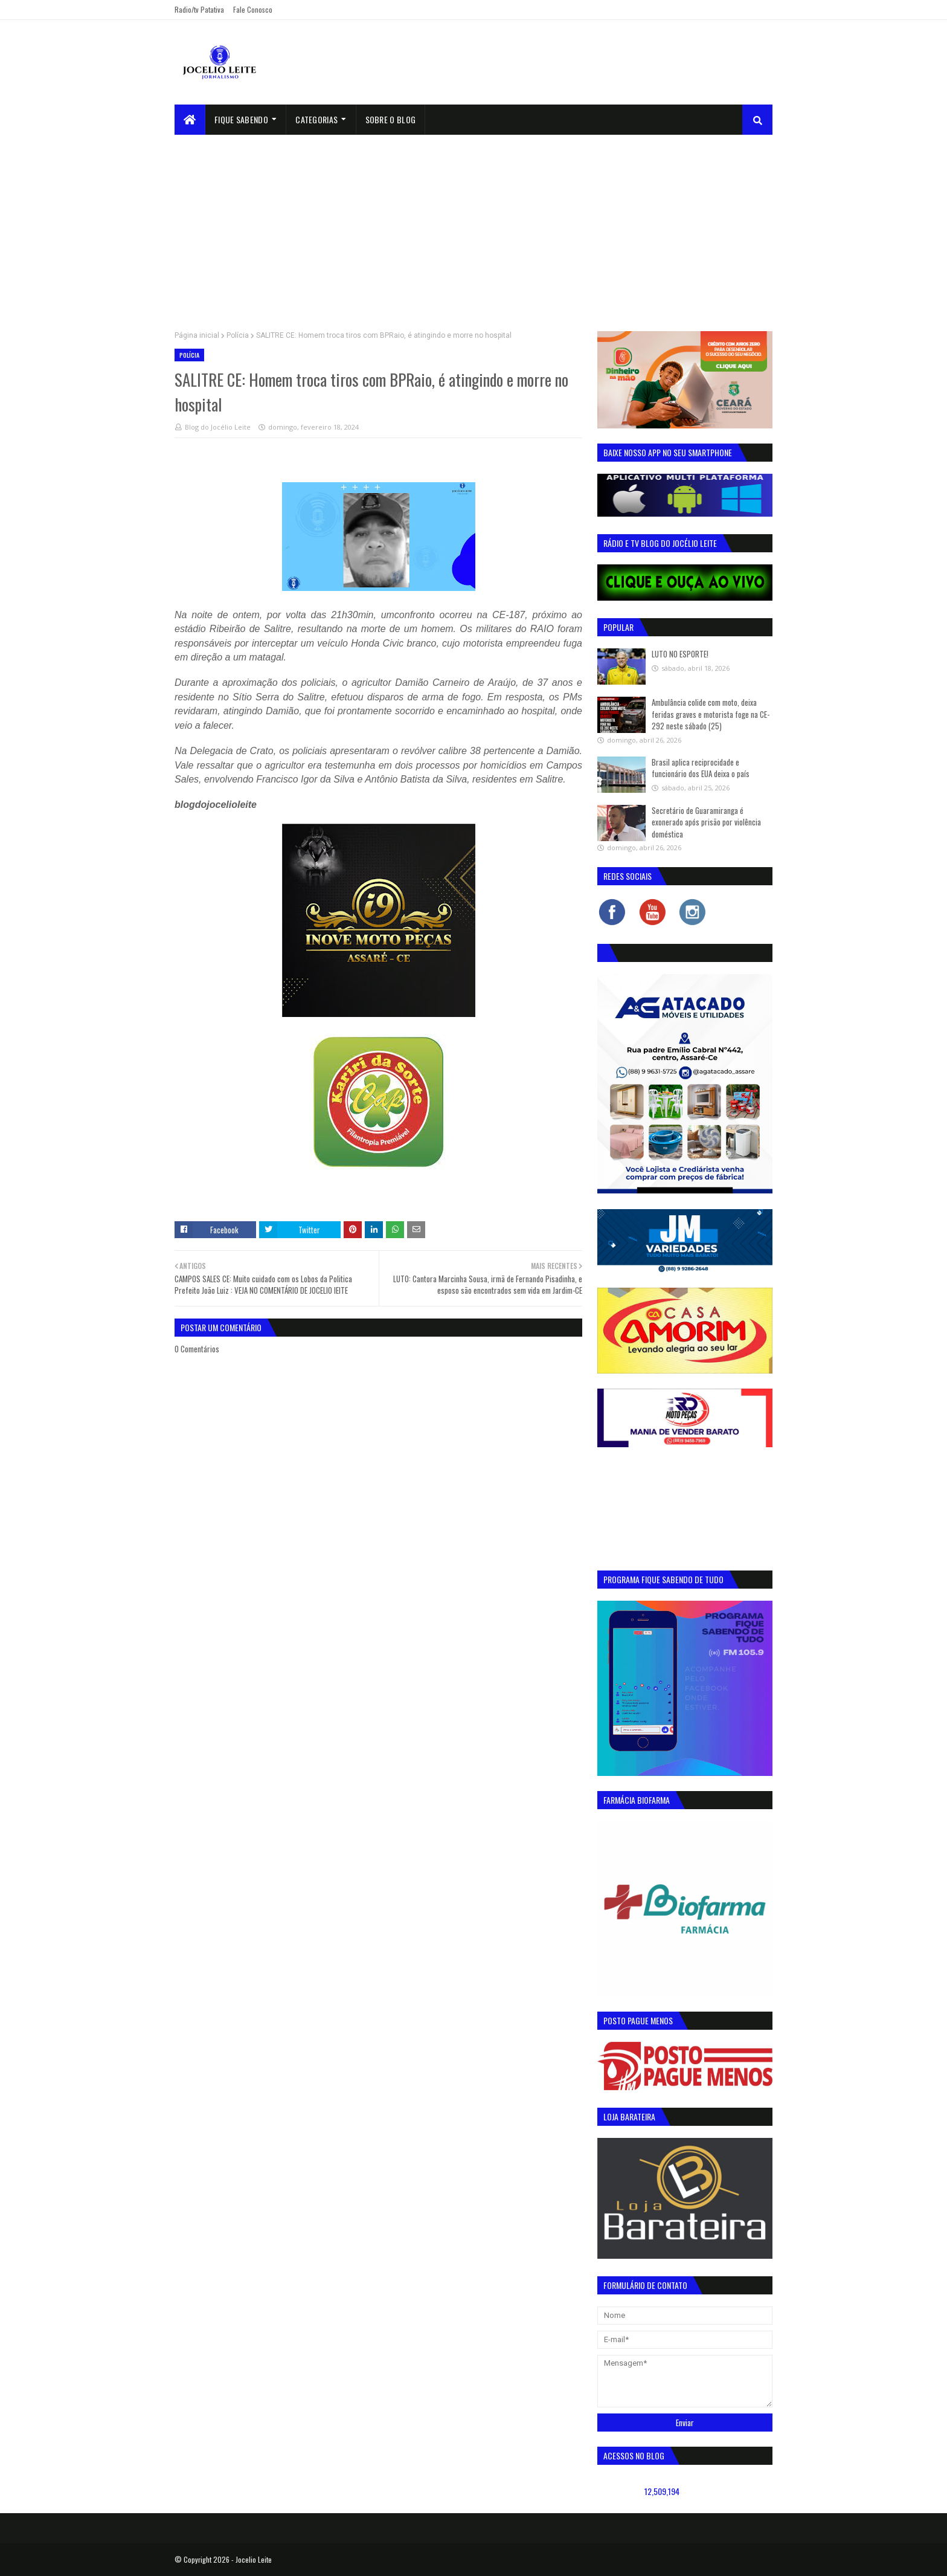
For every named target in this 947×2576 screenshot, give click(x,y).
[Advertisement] (473, 225)
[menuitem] (190, 120)
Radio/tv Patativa (199, 9)
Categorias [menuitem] (316, 119)
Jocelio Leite (254, 2559)
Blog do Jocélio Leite (218, 426)
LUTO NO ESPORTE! (680, 654)
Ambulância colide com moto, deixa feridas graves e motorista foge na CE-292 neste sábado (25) (710, 714)
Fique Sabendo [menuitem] (241, 119)
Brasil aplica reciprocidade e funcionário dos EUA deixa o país (701, 768)
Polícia (237, 335)
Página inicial (197, 335)
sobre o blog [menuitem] (390, 119)
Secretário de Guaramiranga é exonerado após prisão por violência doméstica (706, 822)
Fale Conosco (252, 9)
